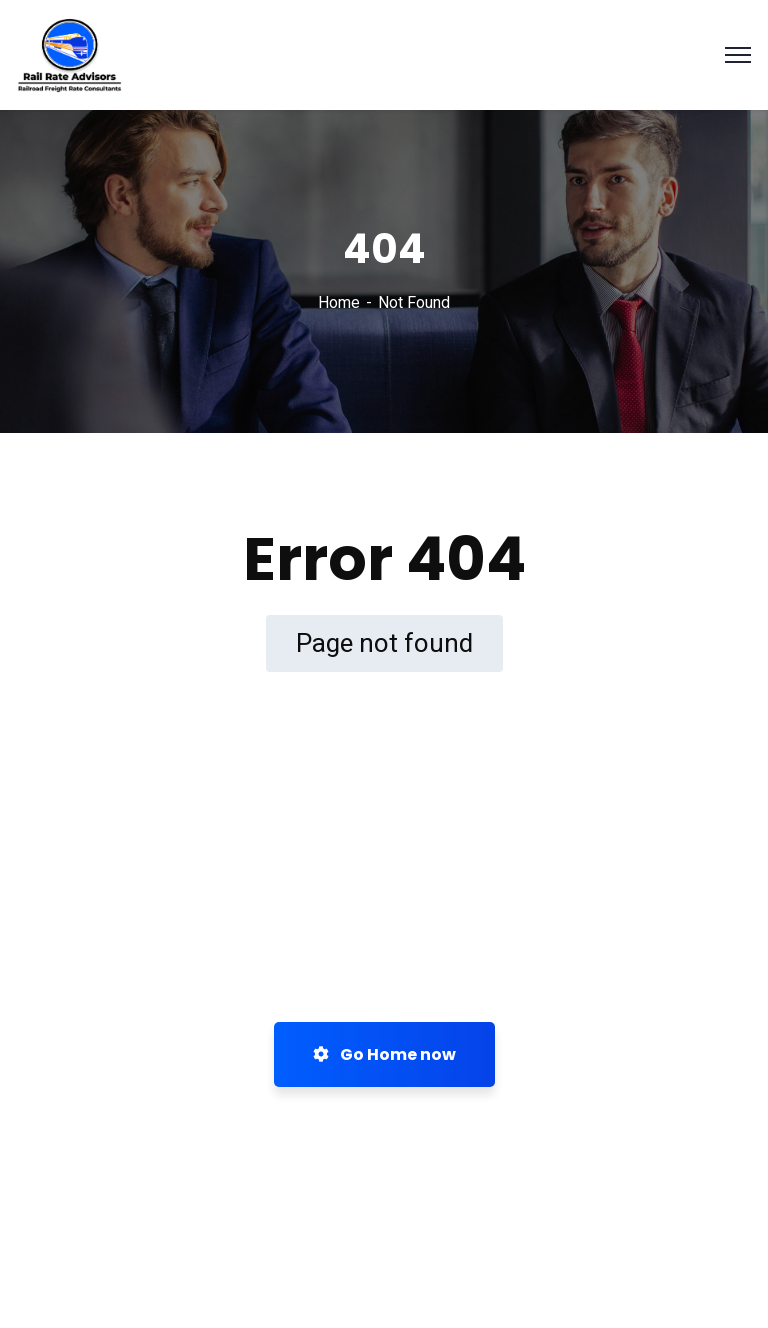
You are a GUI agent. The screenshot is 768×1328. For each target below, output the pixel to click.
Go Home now (384, 1054)
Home (339, 302)
